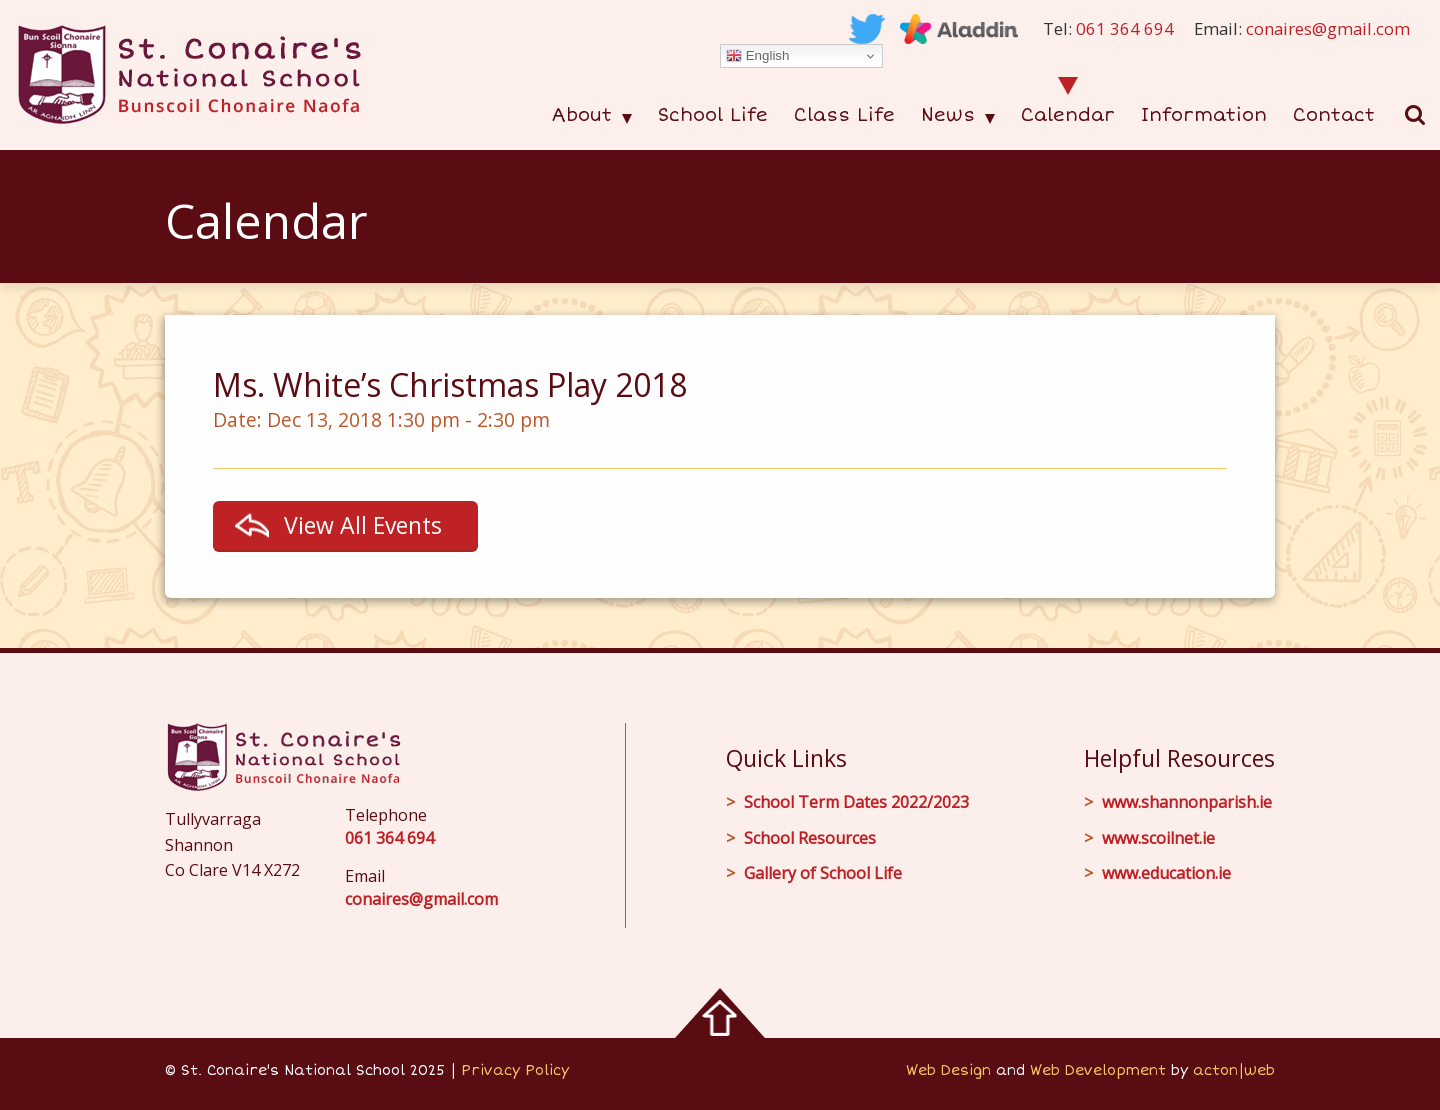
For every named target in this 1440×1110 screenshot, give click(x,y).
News (948, 115)
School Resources (810, 838)
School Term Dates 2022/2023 (856, 802)
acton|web (1234, 1070)
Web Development (1098, 1070)
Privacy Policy (515, 1070)
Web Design (948, 1070)
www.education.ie (1166, 873)
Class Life (844, 115)
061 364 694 (1125, 28)
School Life (713, 115)
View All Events (363, 525)
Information (1204, 115)
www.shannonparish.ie (1187, 802)
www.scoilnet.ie (1158, 838)
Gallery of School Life (823, 873)
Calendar (1068, 115)
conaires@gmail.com (1328, 28)
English (757, 56)
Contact (1334, 115)
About (581, 115)
